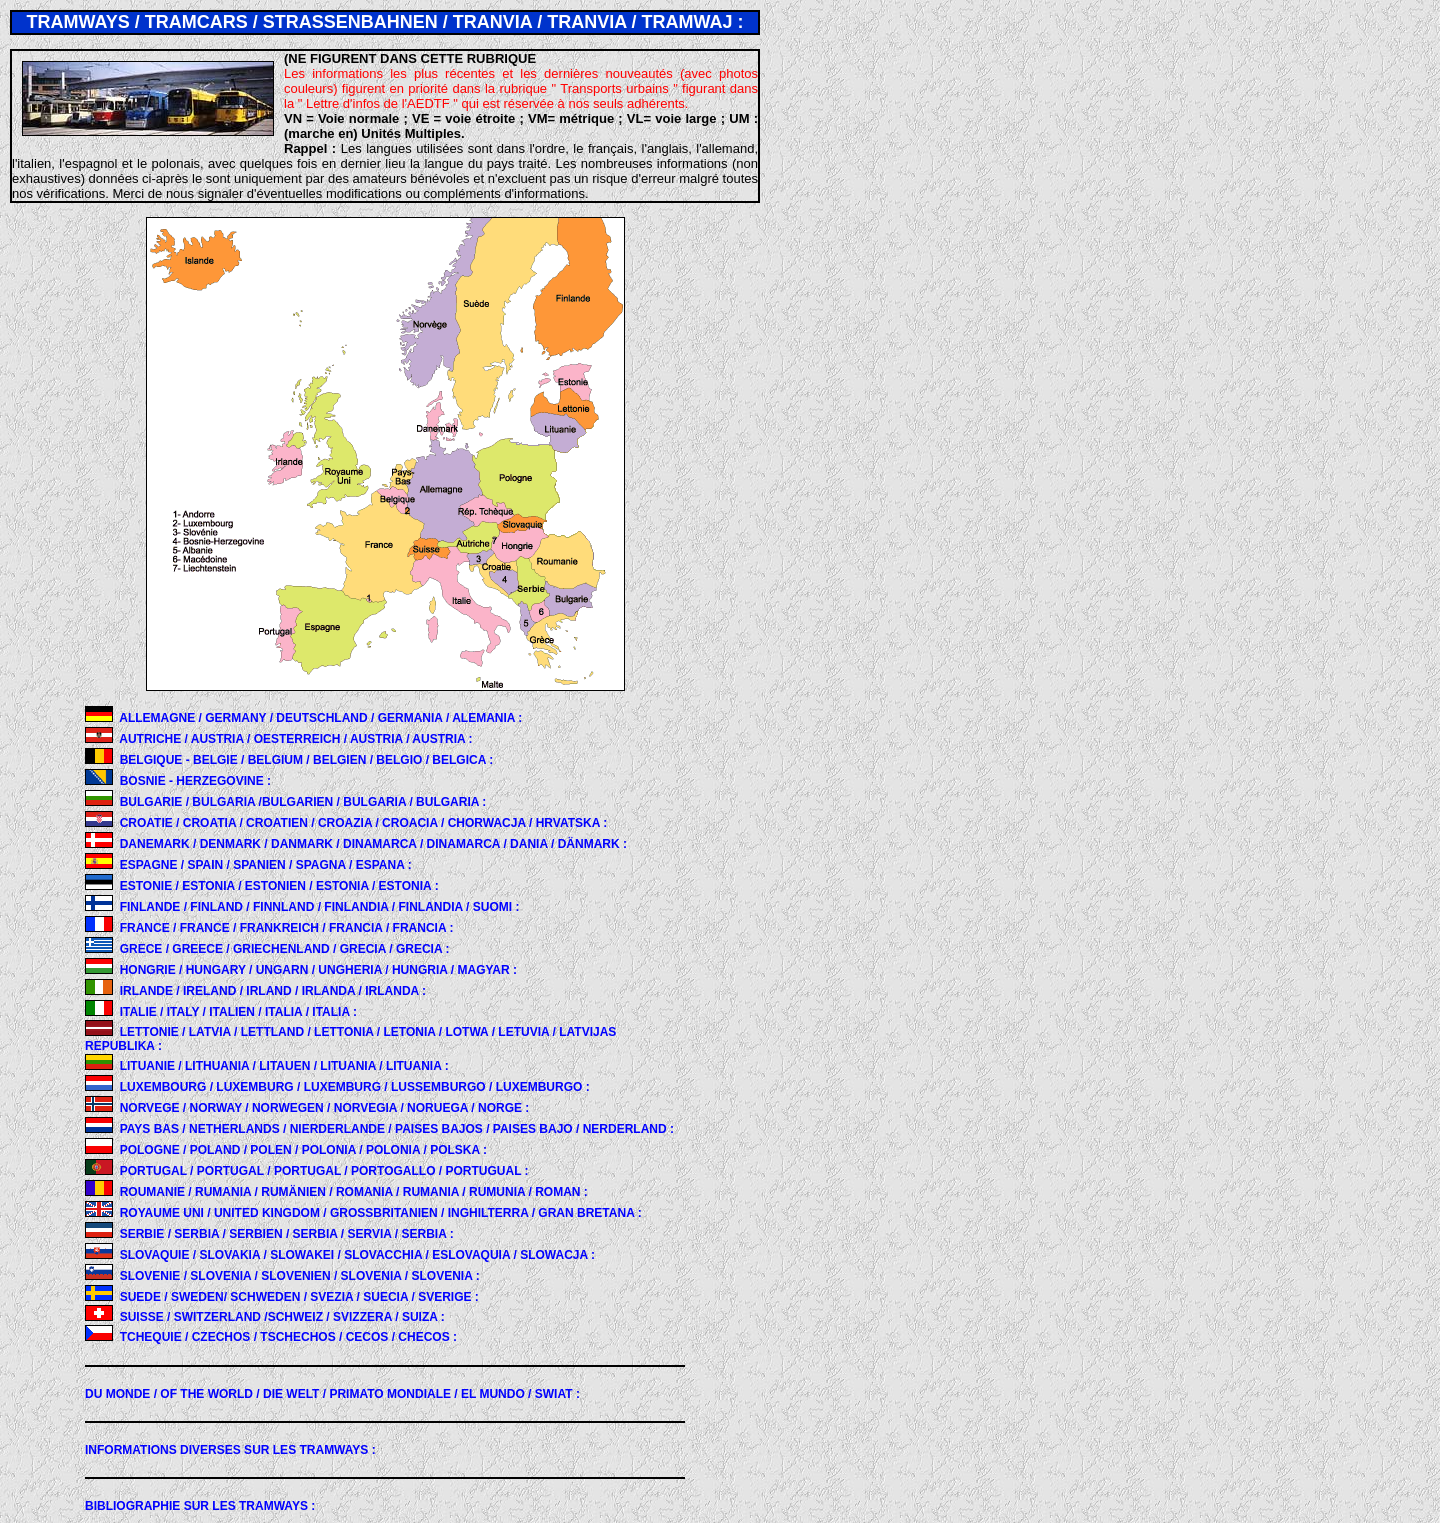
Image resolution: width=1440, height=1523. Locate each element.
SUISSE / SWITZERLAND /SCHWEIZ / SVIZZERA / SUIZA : (282, 1317)
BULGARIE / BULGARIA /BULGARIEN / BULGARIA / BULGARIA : (303, 802)
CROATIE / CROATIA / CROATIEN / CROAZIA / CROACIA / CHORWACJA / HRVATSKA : (364, 823)
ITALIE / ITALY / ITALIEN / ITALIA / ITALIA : (238, 1012)
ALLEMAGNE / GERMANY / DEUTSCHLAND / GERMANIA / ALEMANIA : (320, 718)
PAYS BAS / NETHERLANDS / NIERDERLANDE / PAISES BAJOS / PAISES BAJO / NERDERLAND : (397, 1129)
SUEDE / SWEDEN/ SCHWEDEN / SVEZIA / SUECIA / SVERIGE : (299, 1297)
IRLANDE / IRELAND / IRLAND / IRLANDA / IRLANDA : (273, 991)
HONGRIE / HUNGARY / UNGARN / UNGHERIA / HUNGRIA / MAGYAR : (318, 970)
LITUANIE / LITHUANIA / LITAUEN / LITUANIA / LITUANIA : (284, 1066)
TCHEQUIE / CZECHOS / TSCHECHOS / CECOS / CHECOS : (288, 1337)
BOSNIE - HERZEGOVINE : (195, 781)
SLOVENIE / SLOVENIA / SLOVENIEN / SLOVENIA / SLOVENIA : (300, 1276)
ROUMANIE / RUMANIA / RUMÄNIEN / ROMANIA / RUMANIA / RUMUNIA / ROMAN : (354, 1192)
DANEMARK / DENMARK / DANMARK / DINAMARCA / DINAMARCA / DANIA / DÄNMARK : (373, 844)
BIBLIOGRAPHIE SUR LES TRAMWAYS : (200, 1506)
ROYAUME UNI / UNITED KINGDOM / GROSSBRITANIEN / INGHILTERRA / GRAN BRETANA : (381, 1213)
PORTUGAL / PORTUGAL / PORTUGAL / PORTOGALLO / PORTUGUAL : (324, 1171)
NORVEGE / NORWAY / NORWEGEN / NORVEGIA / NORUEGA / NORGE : (325, 1108)
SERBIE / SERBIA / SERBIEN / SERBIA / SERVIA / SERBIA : (287, 1234)
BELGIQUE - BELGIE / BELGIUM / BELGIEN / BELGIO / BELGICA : (307, 760)
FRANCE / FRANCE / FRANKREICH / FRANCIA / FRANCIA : (287, 928)
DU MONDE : (332, 1394)
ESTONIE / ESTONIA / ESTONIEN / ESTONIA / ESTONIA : (279, 886)
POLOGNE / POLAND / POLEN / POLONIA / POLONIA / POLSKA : (303, 1150)
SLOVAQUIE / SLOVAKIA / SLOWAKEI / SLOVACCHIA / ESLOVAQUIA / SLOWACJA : (357, 1255)
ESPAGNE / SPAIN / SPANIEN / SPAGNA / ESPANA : (266, 865)
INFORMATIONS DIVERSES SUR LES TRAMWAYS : (230, 1450)
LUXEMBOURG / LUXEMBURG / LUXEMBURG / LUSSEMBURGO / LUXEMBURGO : (355, 1087)
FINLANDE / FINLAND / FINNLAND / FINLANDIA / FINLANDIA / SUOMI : (320, 907)
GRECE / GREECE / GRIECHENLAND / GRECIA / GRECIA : (285, 949)
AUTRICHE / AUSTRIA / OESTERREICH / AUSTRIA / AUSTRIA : (295, 739)
